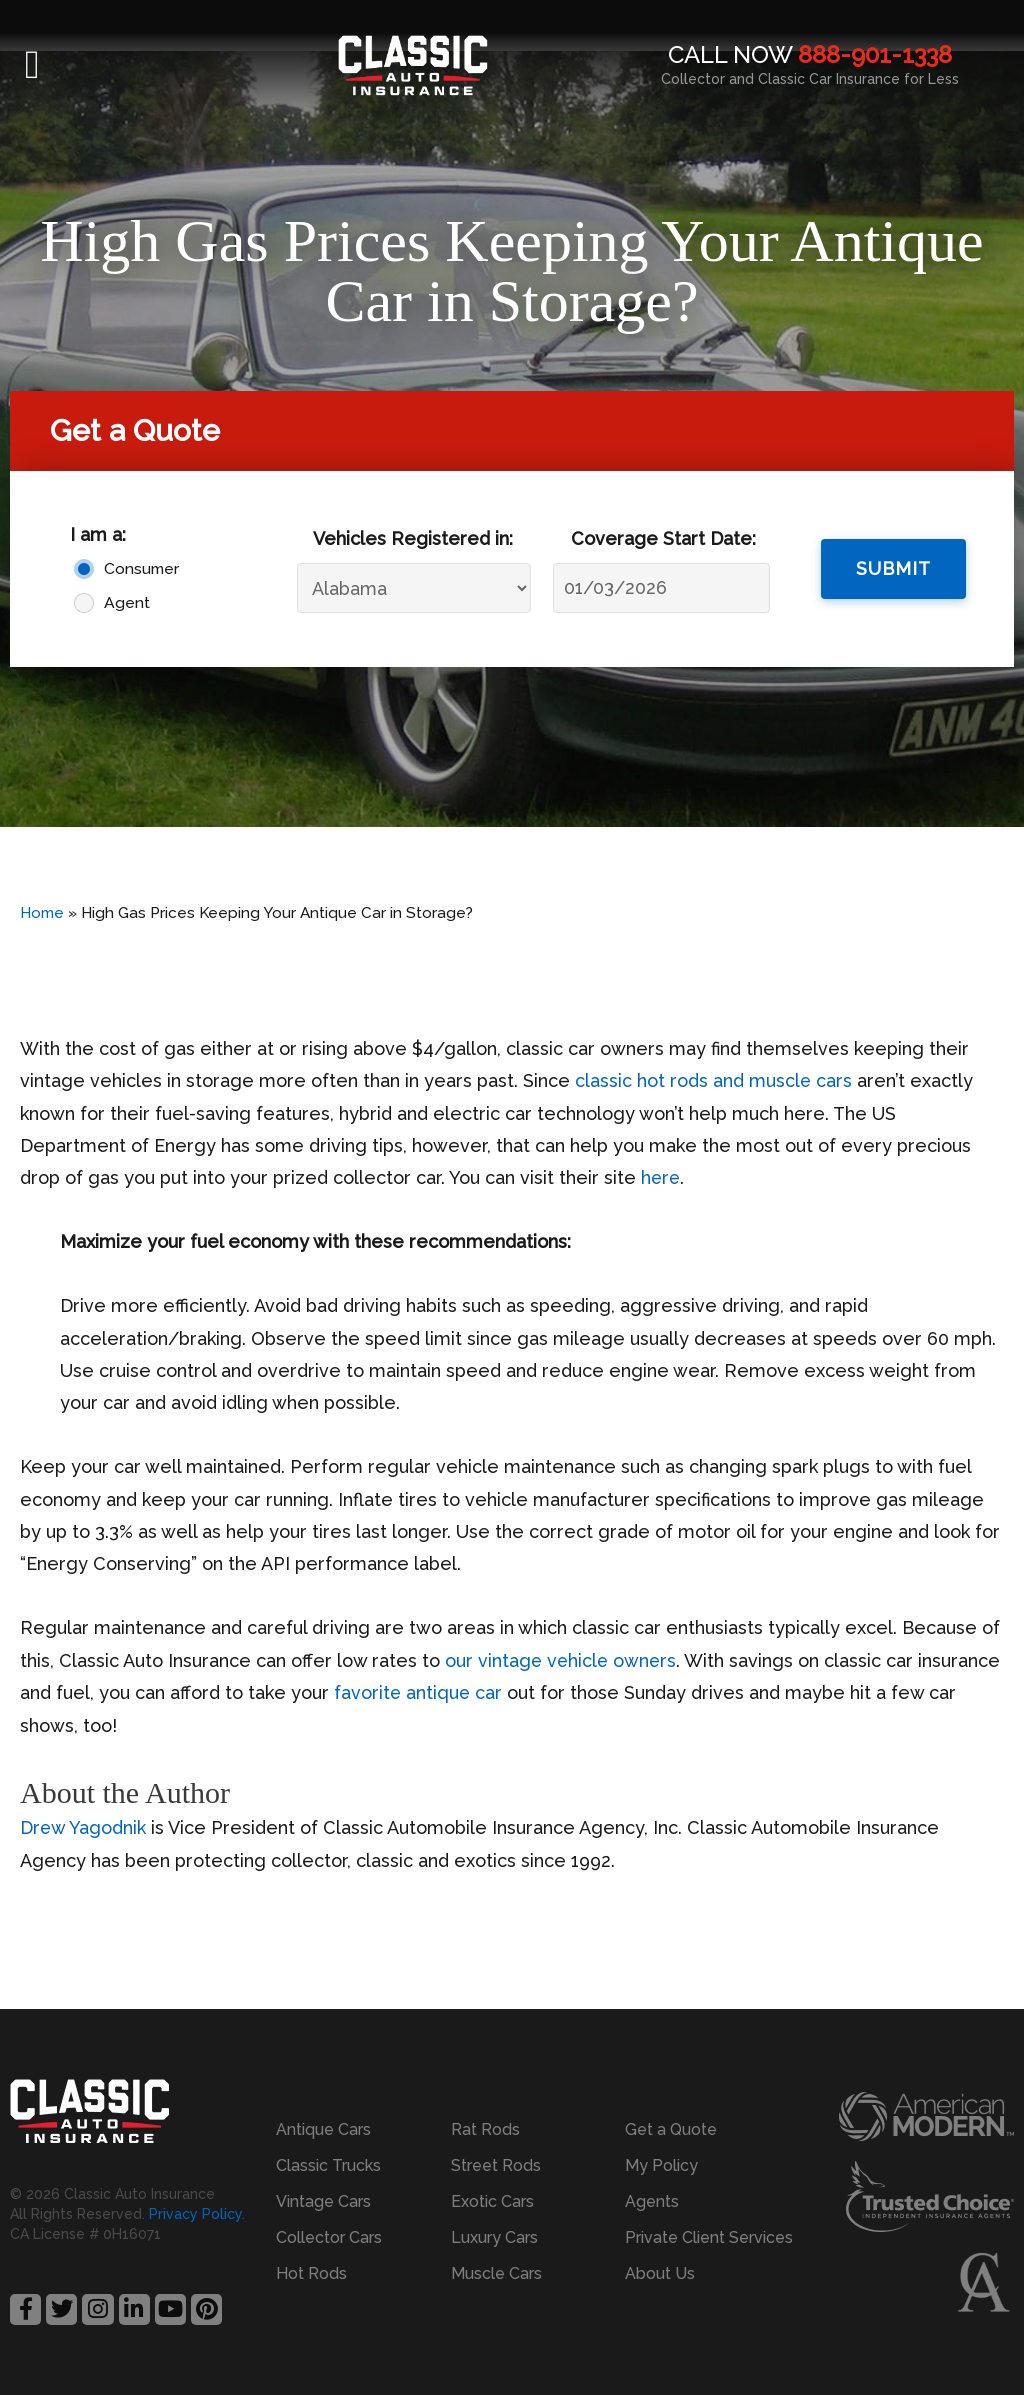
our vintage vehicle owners (562, 1660)
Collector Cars (329, 2237)
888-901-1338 (875, 54)
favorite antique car (419, 1692)
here (661, 1177)
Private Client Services (709, 2237)
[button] (32, 65)
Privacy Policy (195, 2214)
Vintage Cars (323, 2201)
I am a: (98, 534)
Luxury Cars (494, 2237)
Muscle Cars (496, 2273)
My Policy (661, 2165)
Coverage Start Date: (663, 538)
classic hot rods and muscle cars (714, 1080)
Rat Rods (485, 2129)
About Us (660, 2273)
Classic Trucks (328, 2165)
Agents (652, 2201)
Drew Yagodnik (83, 1827)
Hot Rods (311, 2273)
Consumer (137, 568)
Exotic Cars (492, 2201)
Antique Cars (323, 2129)
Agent (127, 602)
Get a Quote (671, 2129)
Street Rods (496, 2165)
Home (42, 913)
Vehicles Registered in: (413, 538)
